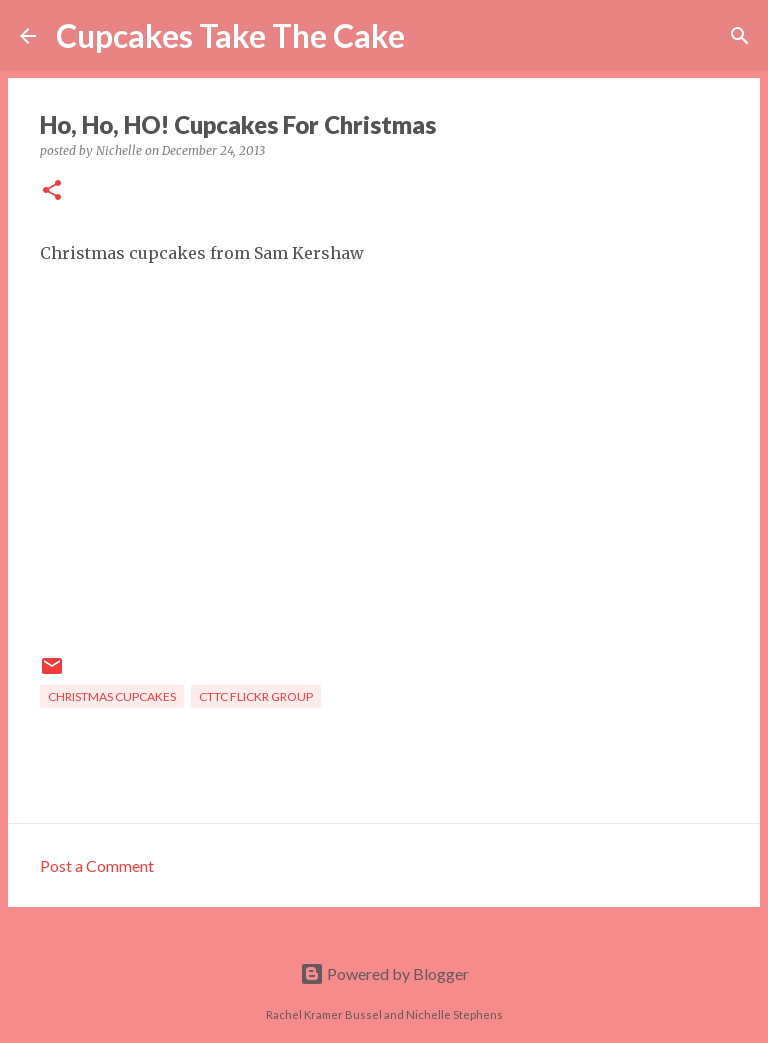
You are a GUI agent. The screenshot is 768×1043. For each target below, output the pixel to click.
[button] (52, 191)
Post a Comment (97, 865)
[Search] (433, 36)
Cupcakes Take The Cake (230, 35)
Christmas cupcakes (112, 696)
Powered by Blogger (384, 973)
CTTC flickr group (256, 696)
